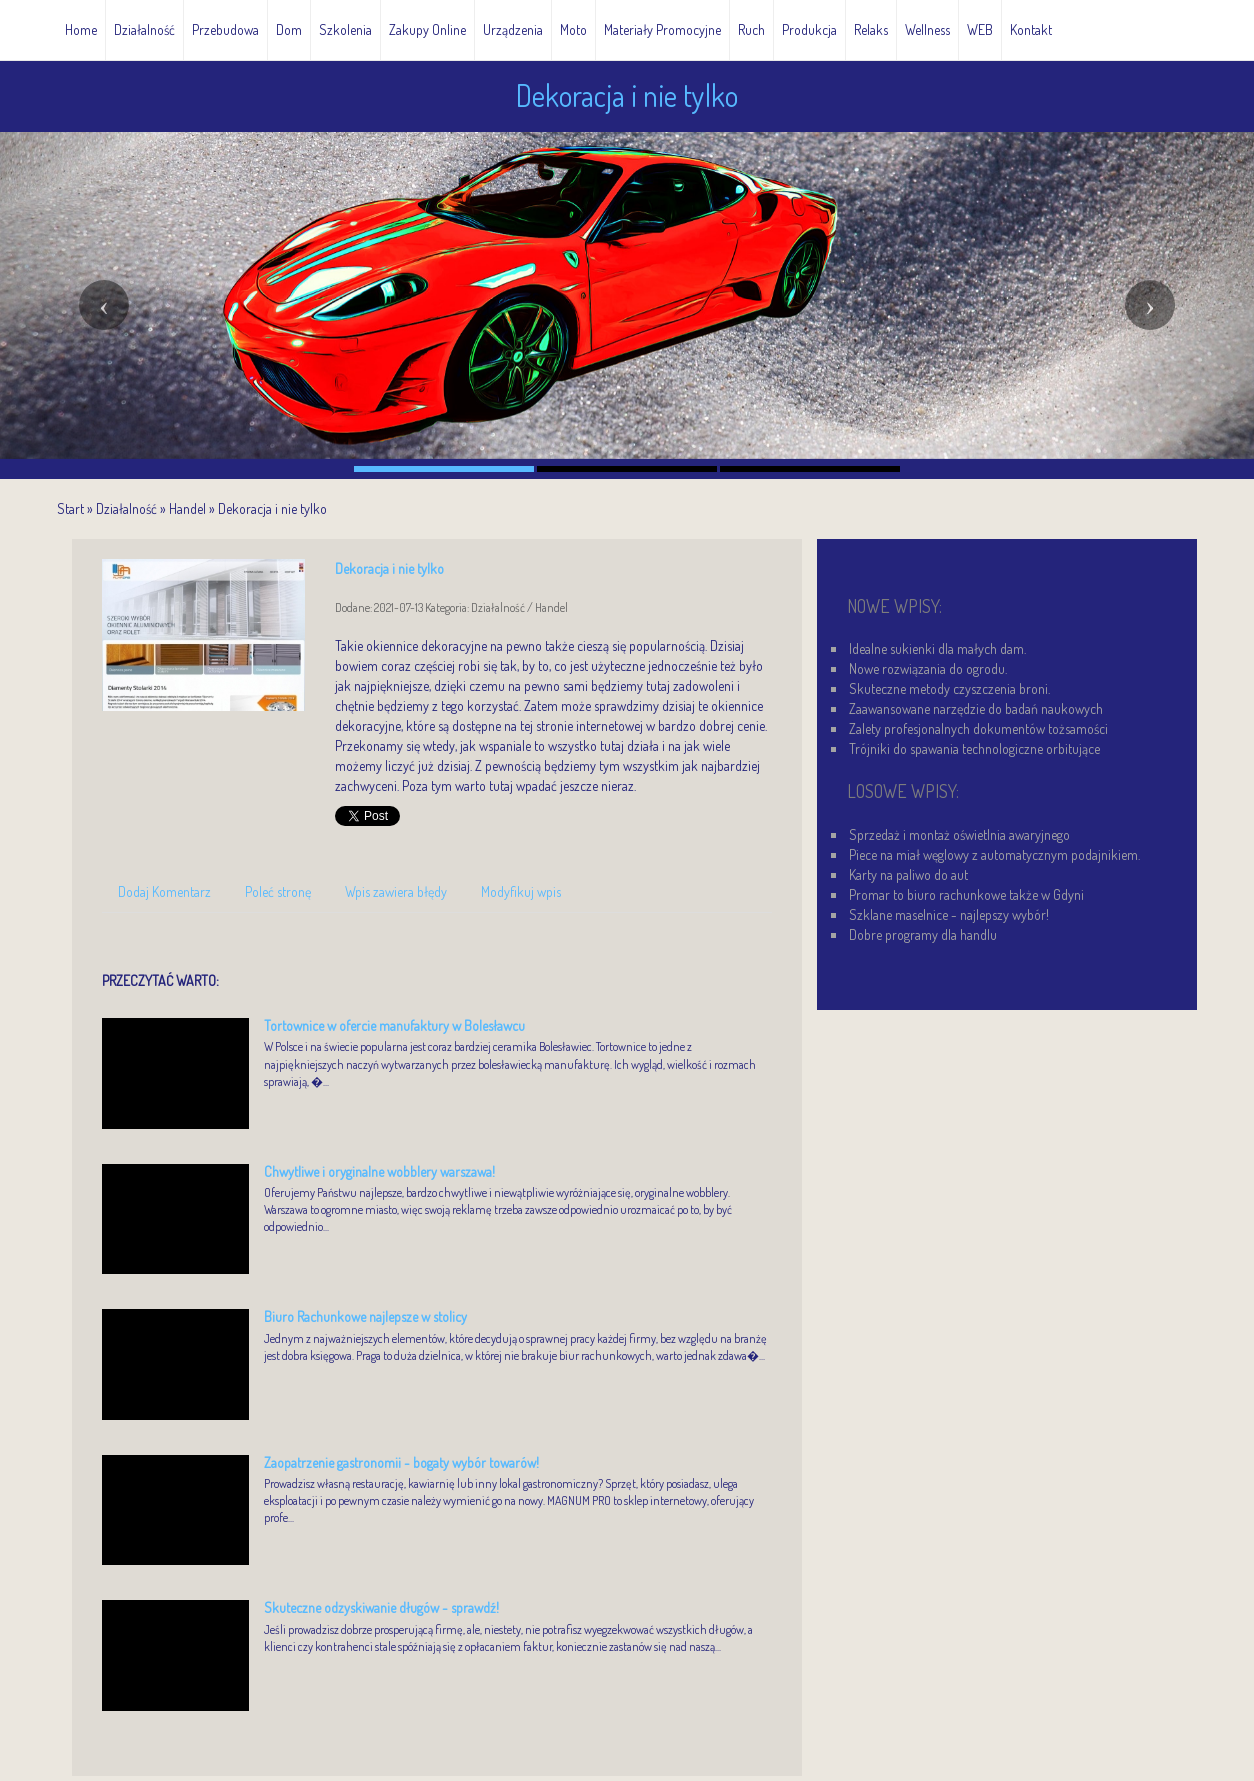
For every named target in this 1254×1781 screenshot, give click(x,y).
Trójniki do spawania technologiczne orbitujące (974, 748)
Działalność (126, 508)
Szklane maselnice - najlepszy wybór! (949, 914)
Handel (187, 508)
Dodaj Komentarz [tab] (164, 891)
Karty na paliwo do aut (908, 874)
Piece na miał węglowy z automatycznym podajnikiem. (994, 854)
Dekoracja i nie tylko (272, 508)
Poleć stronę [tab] (278, 891)
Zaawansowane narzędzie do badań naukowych (976, 708)
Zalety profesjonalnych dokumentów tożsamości (978, 728)
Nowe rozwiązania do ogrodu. (928, 668)
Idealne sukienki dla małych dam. (937, 648)
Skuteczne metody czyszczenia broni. (949, 688)
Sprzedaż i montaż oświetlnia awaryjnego (959, 834)
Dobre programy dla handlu (923, 934)
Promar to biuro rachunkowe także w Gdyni (966, 894)
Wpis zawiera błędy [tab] (396, 891)
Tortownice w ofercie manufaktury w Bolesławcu (394, 1025)
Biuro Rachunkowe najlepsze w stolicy (365, 1316)
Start (70, 508)
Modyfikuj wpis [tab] (521, 891)
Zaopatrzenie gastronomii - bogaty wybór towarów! (401, 1462)
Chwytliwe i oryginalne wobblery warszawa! (379, 1171)
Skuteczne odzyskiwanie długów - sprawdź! (381, 1607)
